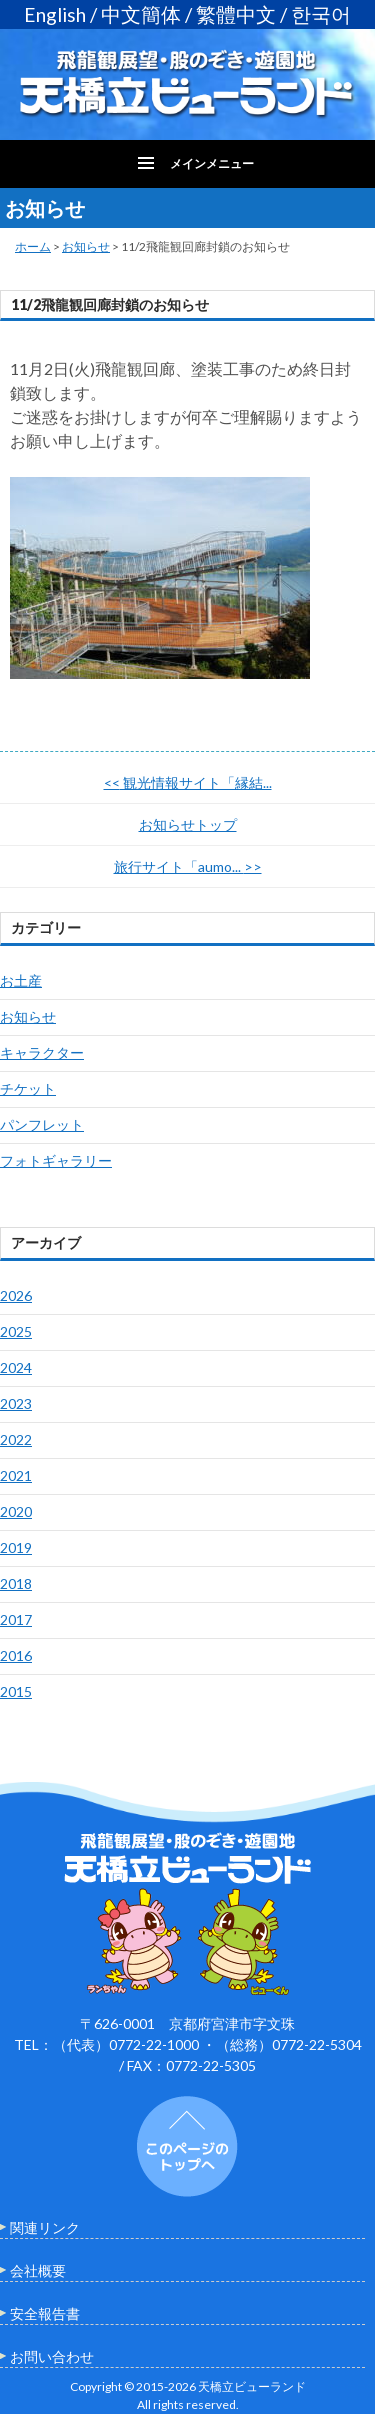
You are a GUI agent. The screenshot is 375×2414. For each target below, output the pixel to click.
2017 (16, 1619)
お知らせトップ (188, 824)
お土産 (21, 980)
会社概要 (38, 2270)
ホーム (33, 246)
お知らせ (86, 246)
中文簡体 (141, 14)
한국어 (321, 14)
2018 (16, 1583)
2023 (16, 1403)
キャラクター (42, 1052)
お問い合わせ (52, 2356)
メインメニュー (212, 163)
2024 (16, 1367)
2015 (16, 1691)
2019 (16, 1547)
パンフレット (42, 1124)
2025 (16, 1331)
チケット (28, 1088)
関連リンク (45, 2227)
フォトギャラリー (56, 1160)
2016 (16, 1655)
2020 (16, 1511)
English (55, 14)
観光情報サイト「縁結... (188, 782)
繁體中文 (236, 14)
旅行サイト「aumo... (188, 866)
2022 (16, 1439)
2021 (16, 1475)
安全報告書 (45, 2313)
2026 (16, 1295)
